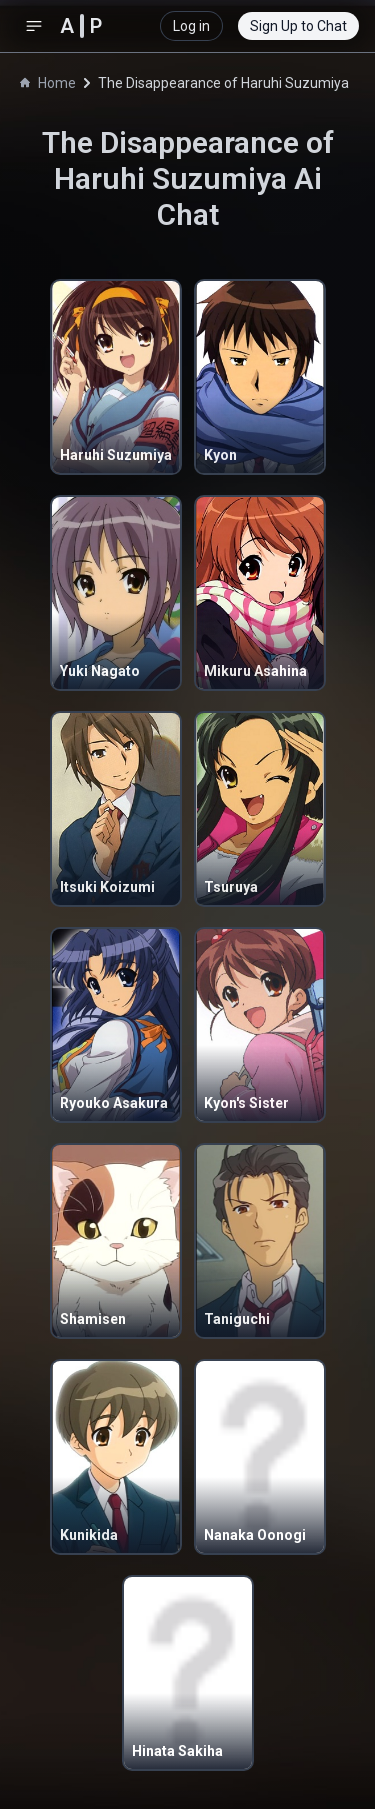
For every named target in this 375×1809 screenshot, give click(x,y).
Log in (191, 26)
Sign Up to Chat (298, 26)
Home (48, 83)
